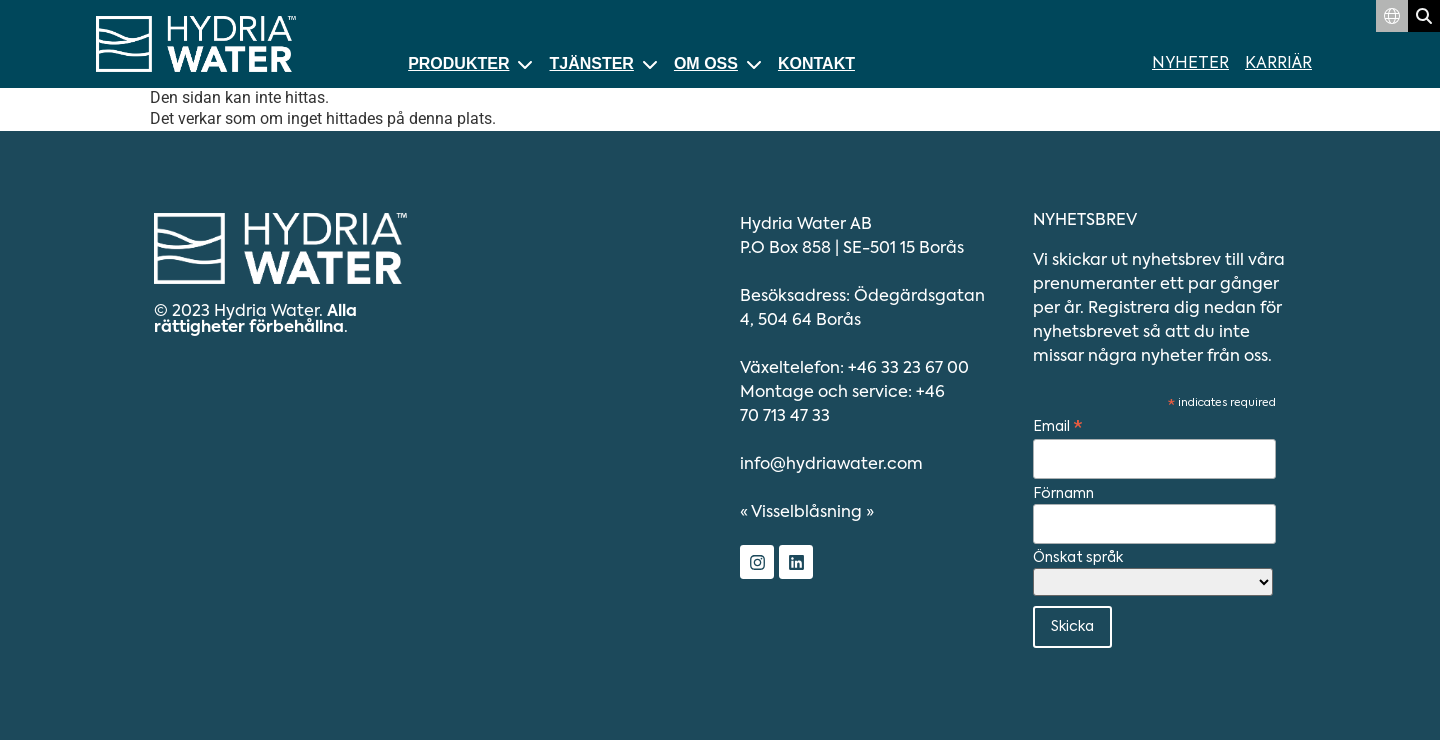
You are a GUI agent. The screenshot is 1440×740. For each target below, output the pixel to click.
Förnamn (1063, 494)
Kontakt (816, 63)
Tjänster (603, 63)
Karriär (1278, 64)
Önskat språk (1078, 558)
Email (1058, 428)
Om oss (718, 63)
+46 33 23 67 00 (908, 369)
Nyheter (1190, 64)
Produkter (470, 63)
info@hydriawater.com (831, 465)
